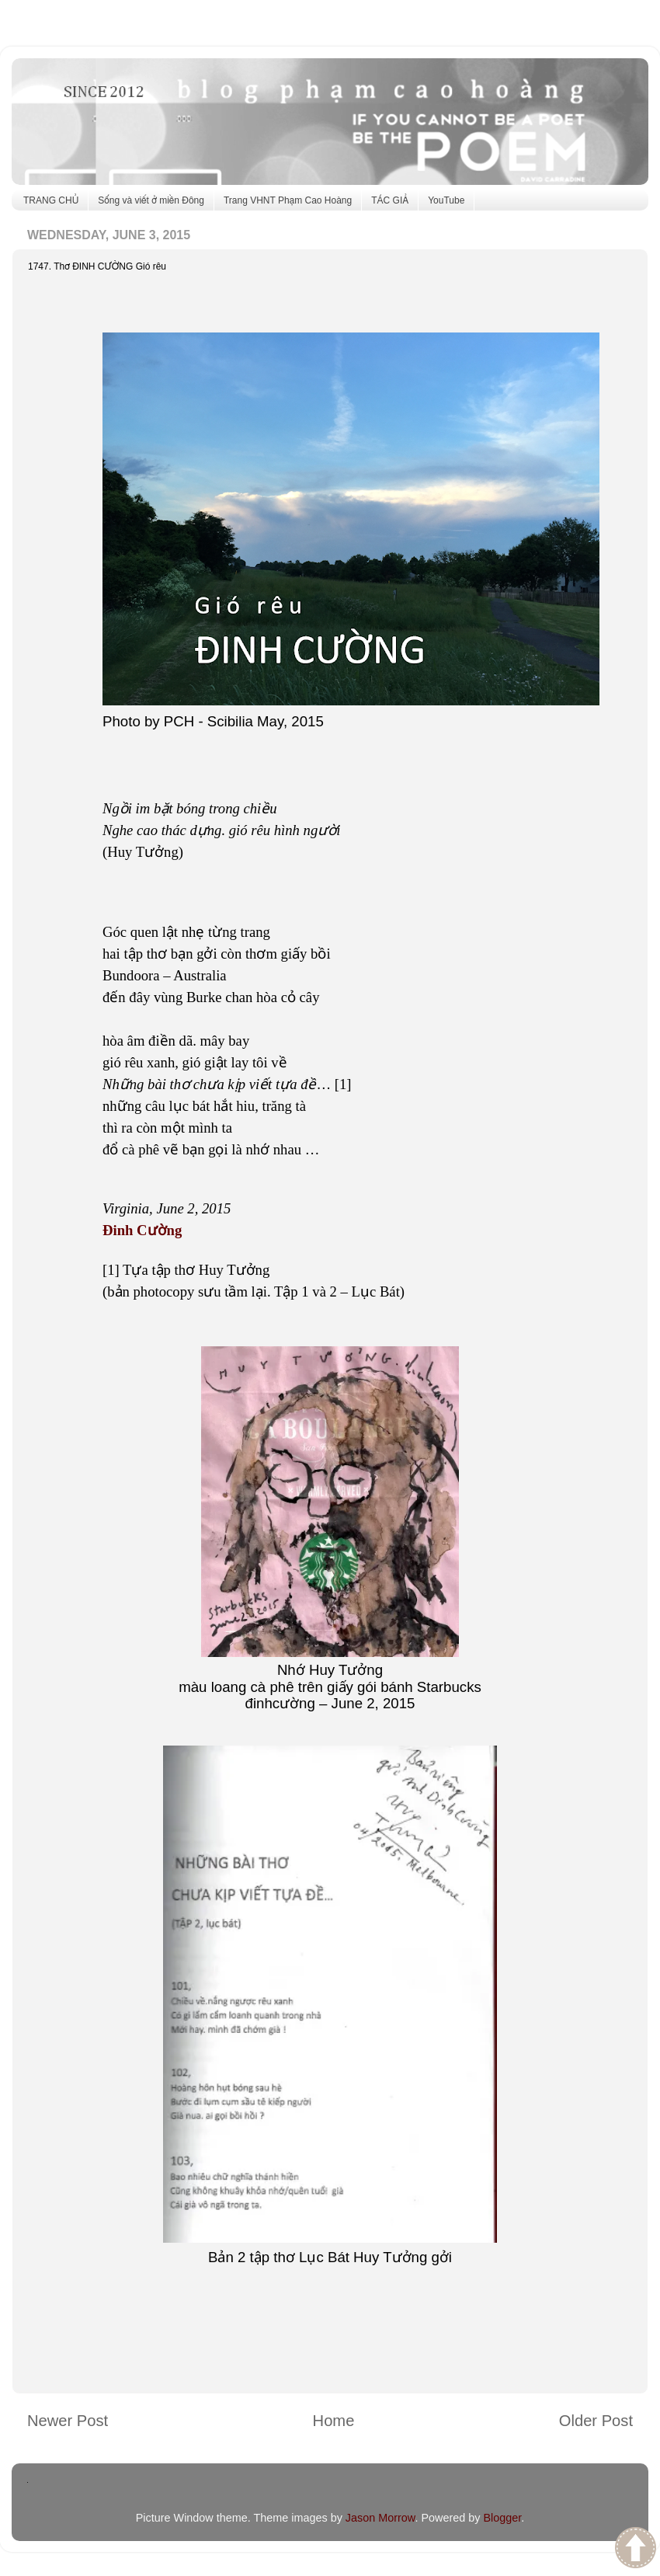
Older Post (596, 2420)
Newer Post (67, 2420)
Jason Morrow (380, 2518)
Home (334, 2420)
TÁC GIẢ (389, 200)
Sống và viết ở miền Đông (151, 200)
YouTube (446, 200)
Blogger (502, 2518)
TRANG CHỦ (50, 200)
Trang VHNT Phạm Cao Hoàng (288, 200)
